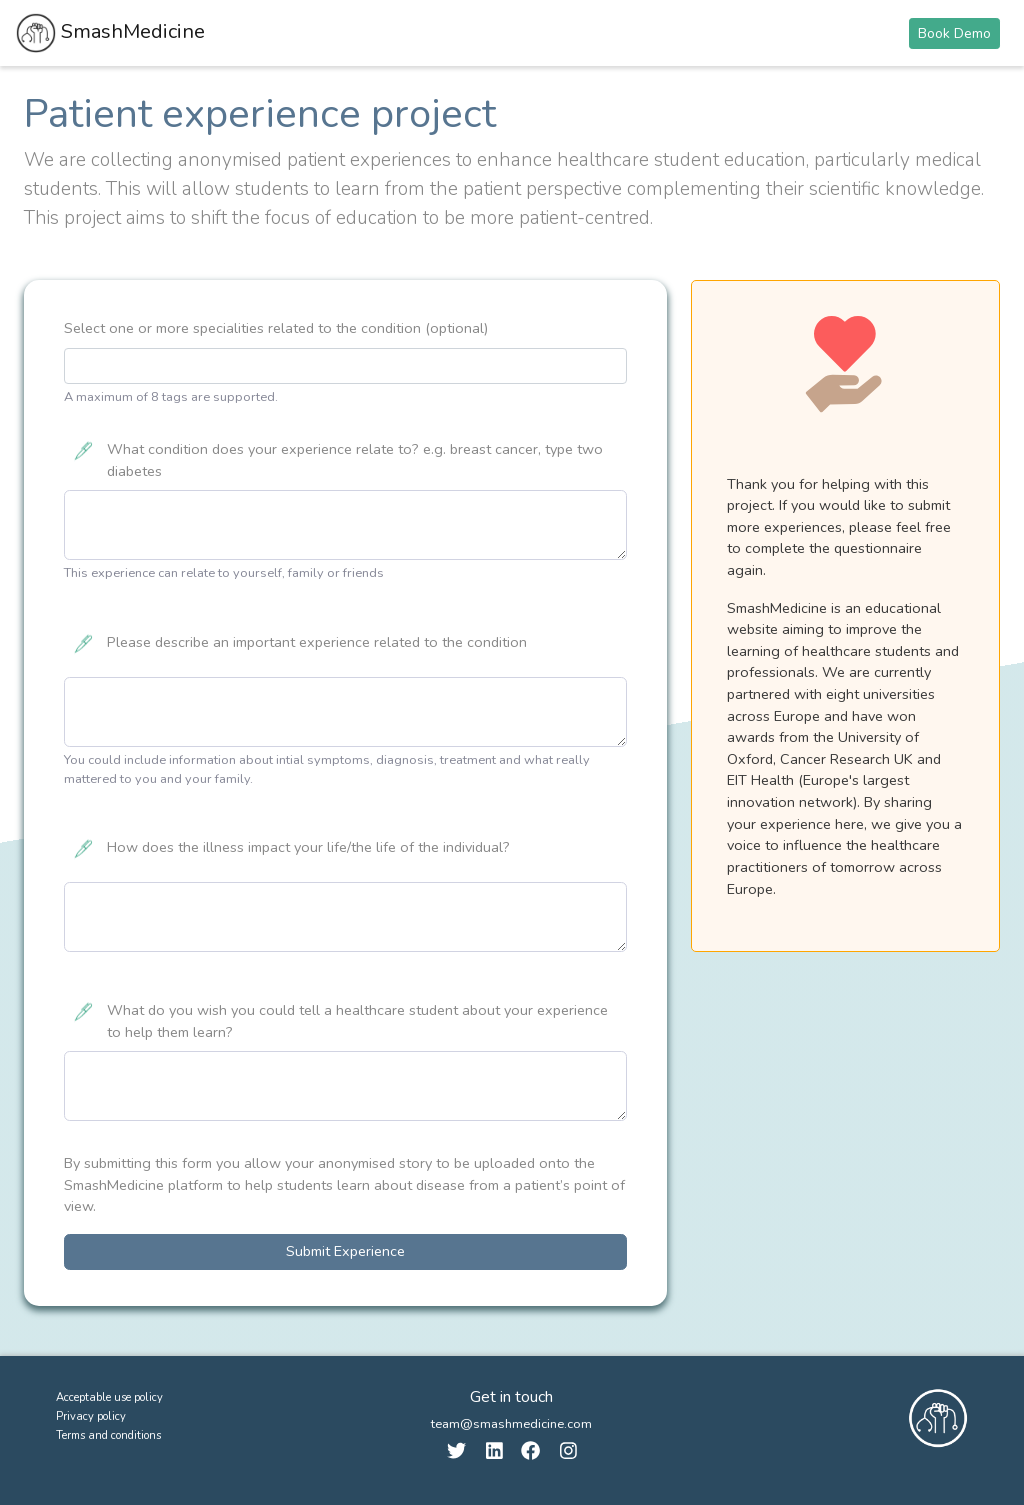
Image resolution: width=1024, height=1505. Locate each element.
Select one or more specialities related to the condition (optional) (276, 328)
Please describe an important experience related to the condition (317, 642)
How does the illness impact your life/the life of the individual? (308, 847)
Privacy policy (91, 1416)
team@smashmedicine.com (511, 1424)
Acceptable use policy (109, 1397)
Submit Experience (345, 1251)
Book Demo (954, 33)
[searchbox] (76, 366)
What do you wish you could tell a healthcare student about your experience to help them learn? (357, 1021)
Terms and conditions (108, 1435)
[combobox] (345, 366)
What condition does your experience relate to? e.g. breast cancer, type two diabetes (355, 460)
